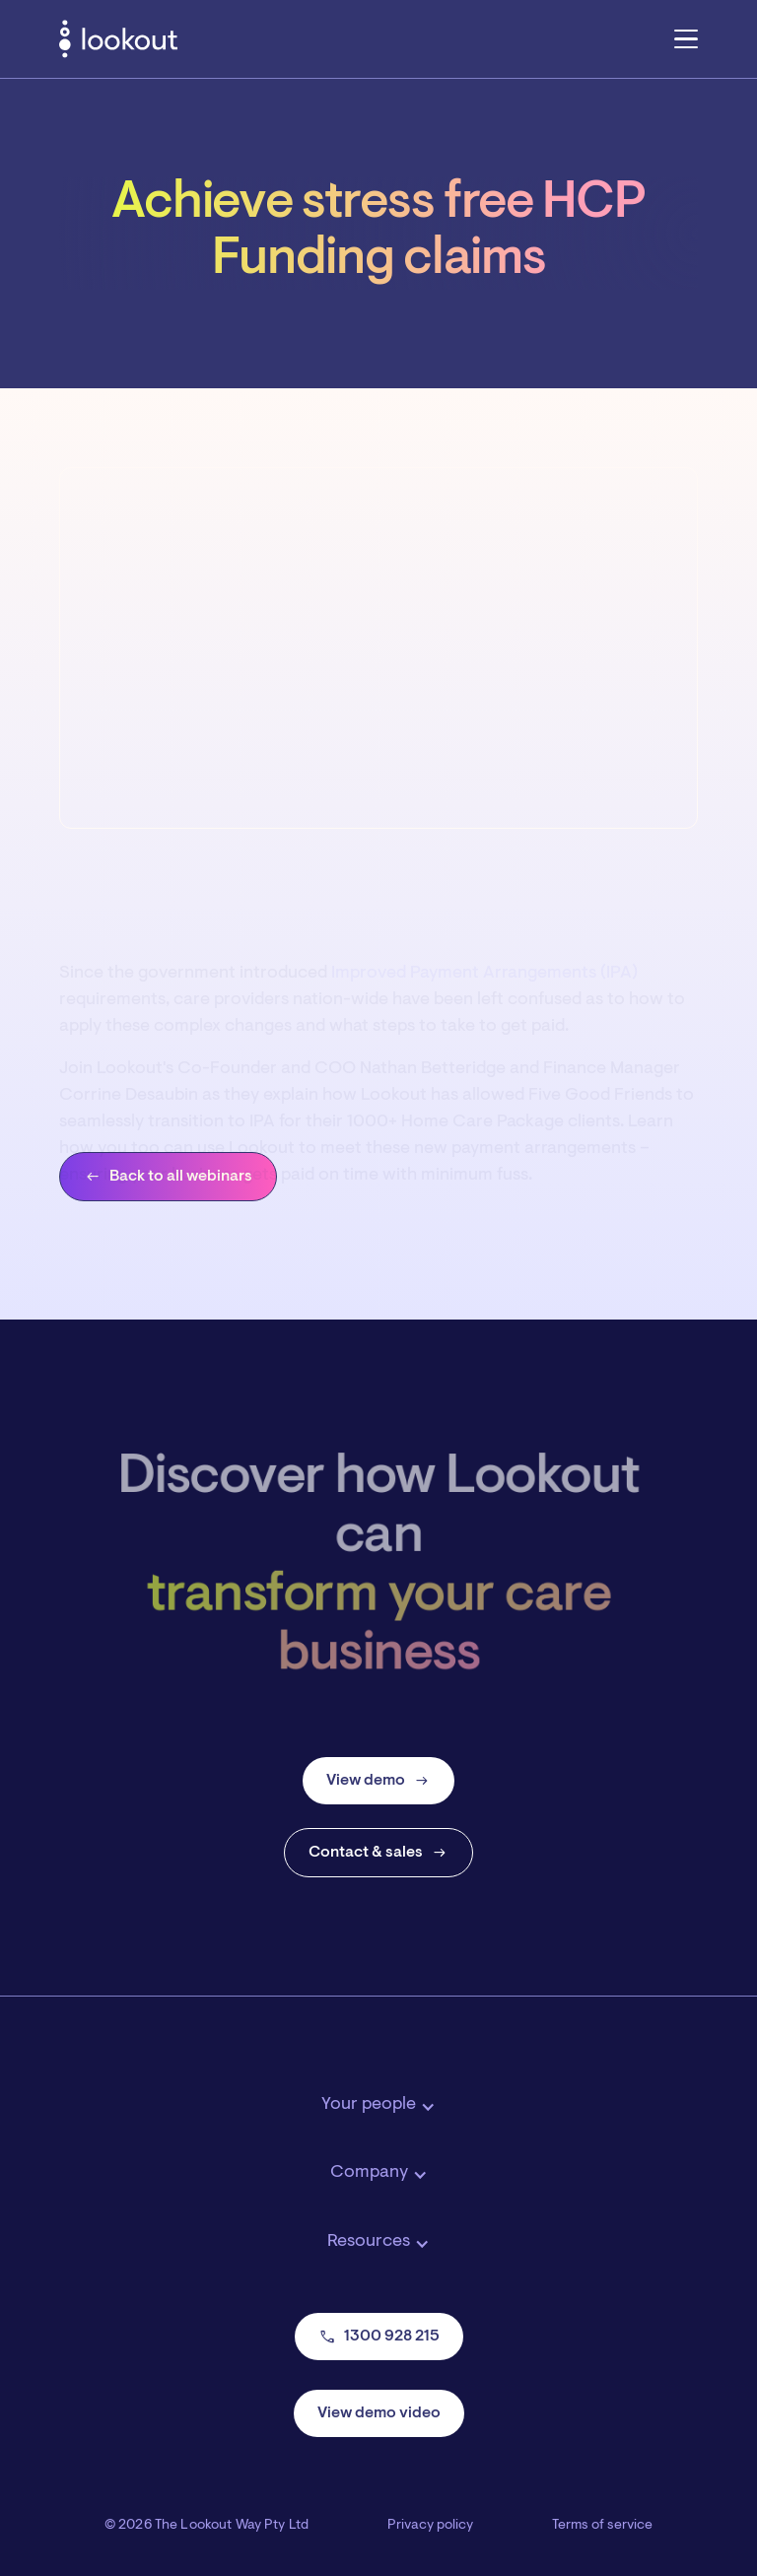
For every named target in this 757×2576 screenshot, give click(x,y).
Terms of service (602, 2526)
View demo (378, 1781)
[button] (686, 38)
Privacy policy (430, 2526)
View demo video (379, 2413)
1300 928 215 (379, 2336)
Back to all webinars (168, 1176)
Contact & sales (378, 1852)
